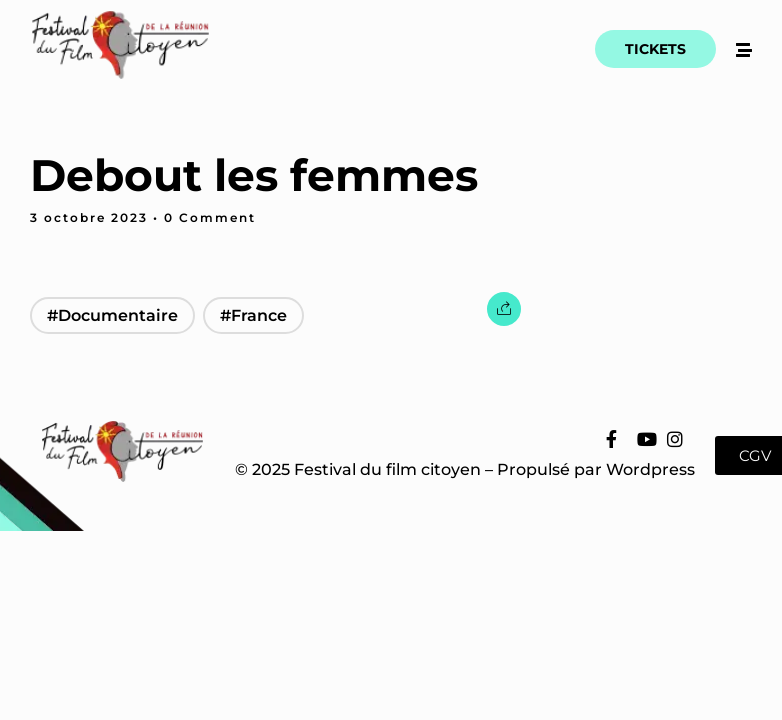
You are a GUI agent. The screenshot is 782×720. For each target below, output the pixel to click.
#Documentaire (112, 315)
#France (253, 315)
